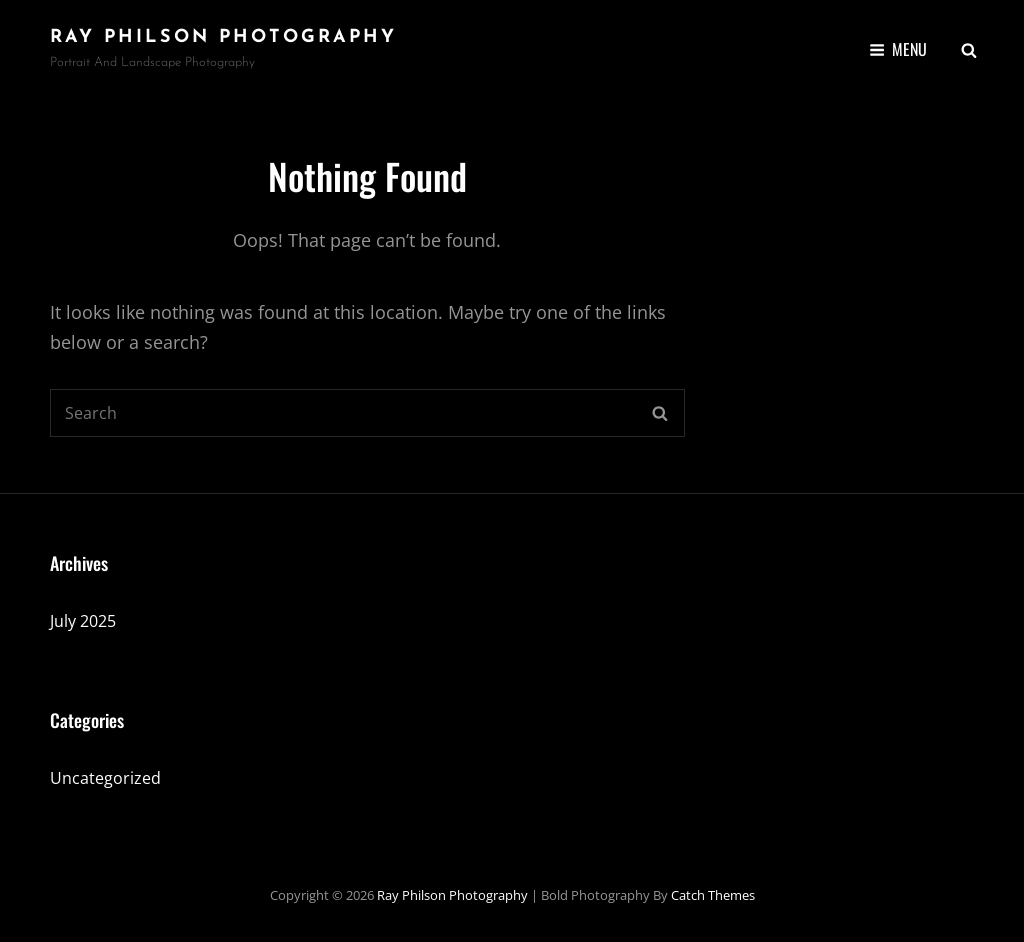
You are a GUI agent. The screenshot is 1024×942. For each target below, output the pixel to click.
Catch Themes (713, 895)
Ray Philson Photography (223, 37)
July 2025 (83, 621)
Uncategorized (105, 778)
